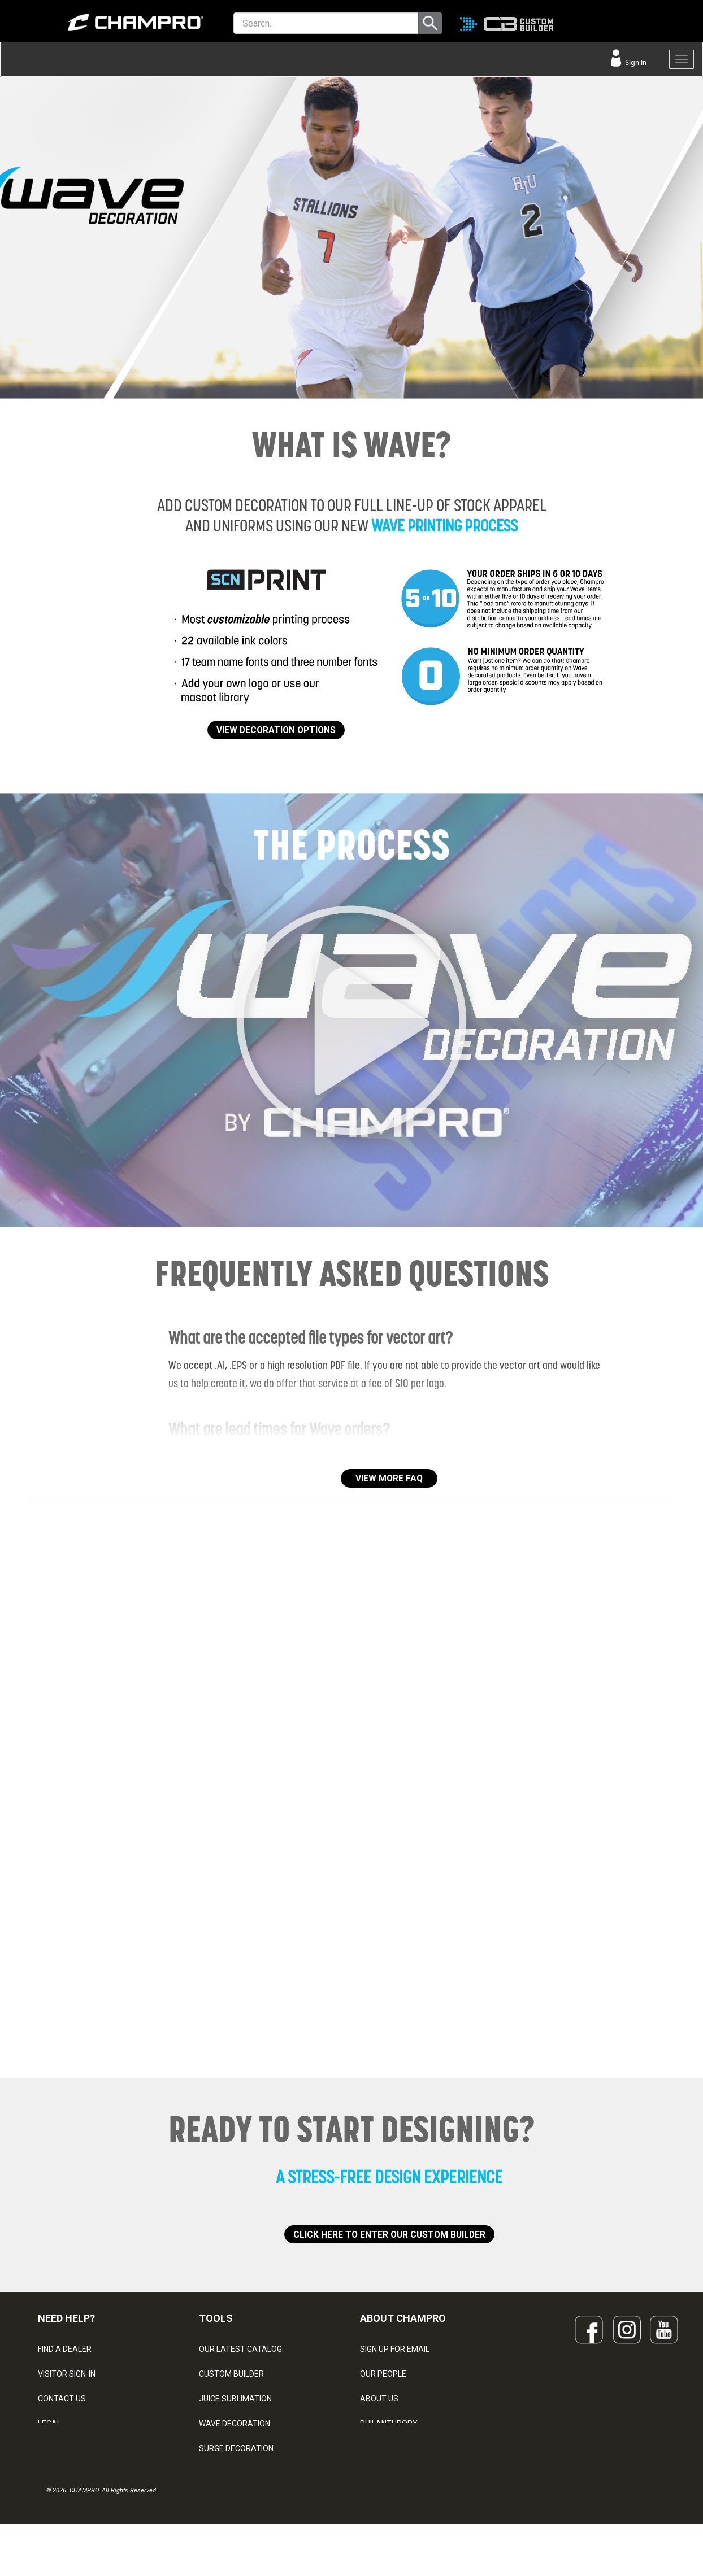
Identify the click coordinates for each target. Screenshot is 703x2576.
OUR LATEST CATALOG (240, 2348)
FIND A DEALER (65, 2348)
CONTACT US (62, 2398)
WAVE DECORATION (234, 2423)
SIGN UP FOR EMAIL (394, 2348)
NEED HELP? (66, 2318)
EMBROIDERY (223, 2498)
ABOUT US (379, 2398)
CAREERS (377, 2448)
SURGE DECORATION (236, 2448)
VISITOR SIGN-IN (67, 2373)
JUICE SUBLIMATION (235, 2398)
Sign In (635, 62)
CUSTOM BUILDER (231, 2373)
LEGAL (49, 2423)
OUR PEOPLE (383, 2373)
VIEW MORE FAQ (389, 1478)
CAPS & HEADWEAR (235, 2473)
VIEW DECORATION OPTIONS (276, 730)
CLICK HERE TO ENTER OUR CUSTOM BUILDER (389, 2234)
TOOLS (216, 2318)
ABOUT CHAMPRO (403, 2318)
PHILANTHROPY (389, 2423)
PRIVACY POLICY (68, 2448)
